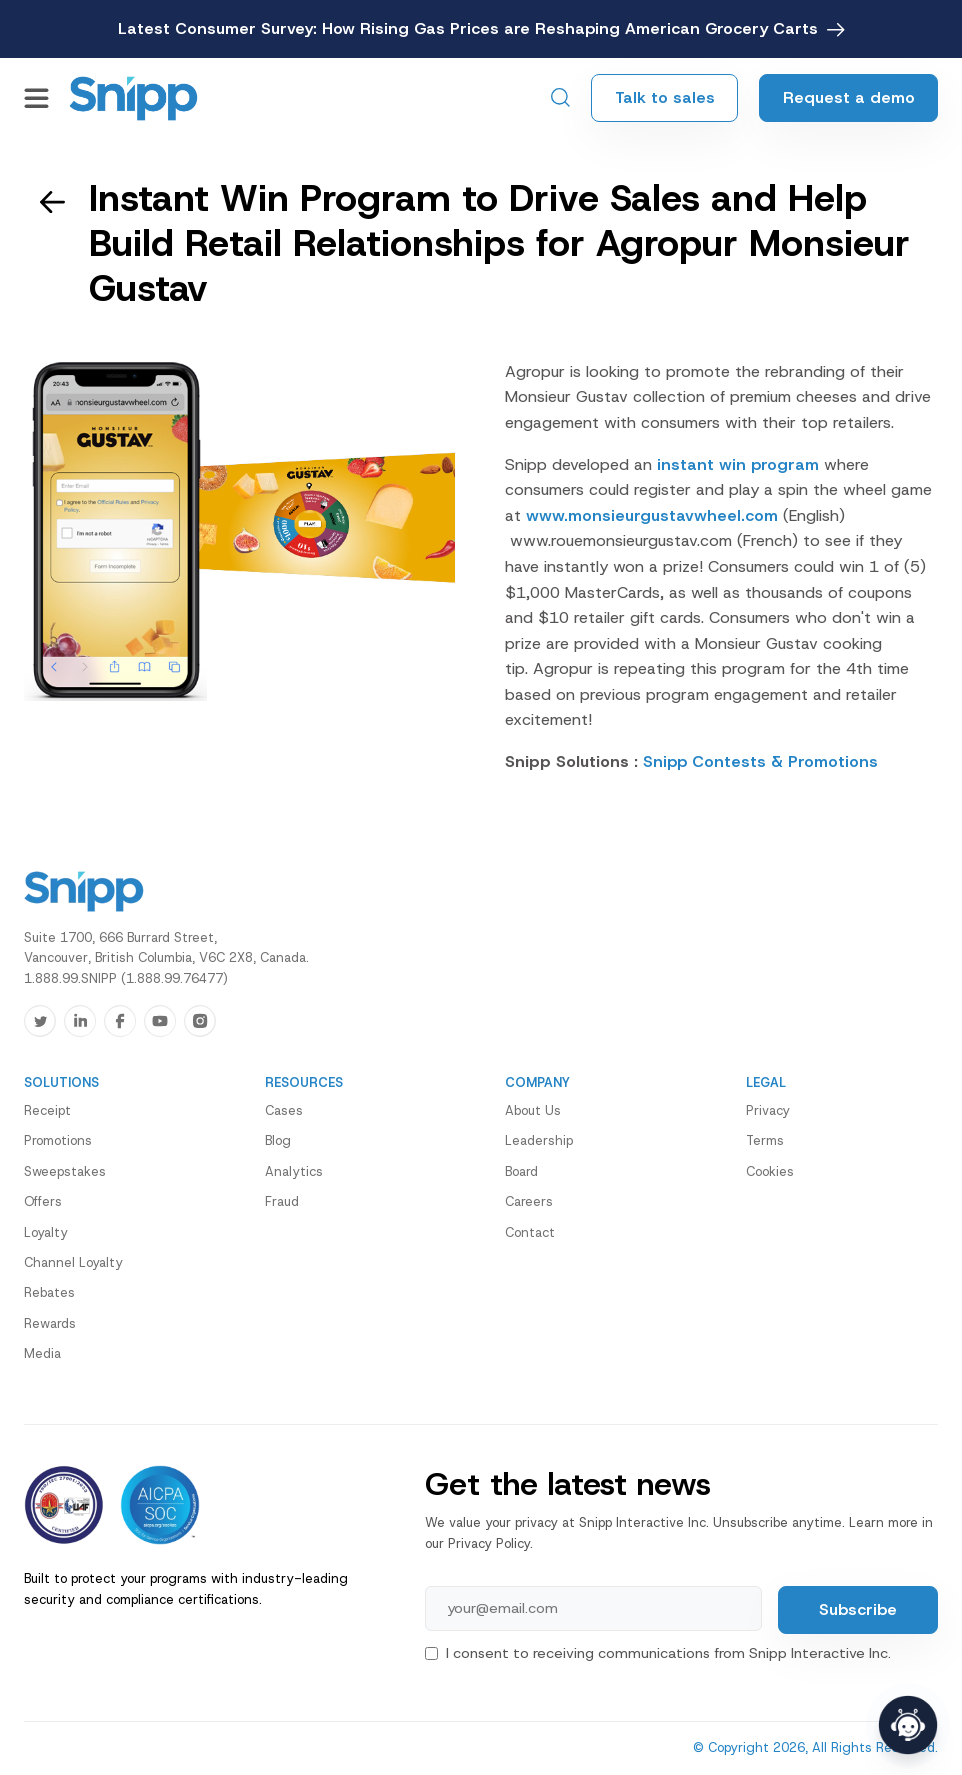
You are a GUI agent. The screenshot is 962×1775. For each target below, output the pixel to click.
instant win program (738, 464)
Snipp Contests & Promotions (760, 761)
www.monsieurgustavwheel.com (654, 515)
